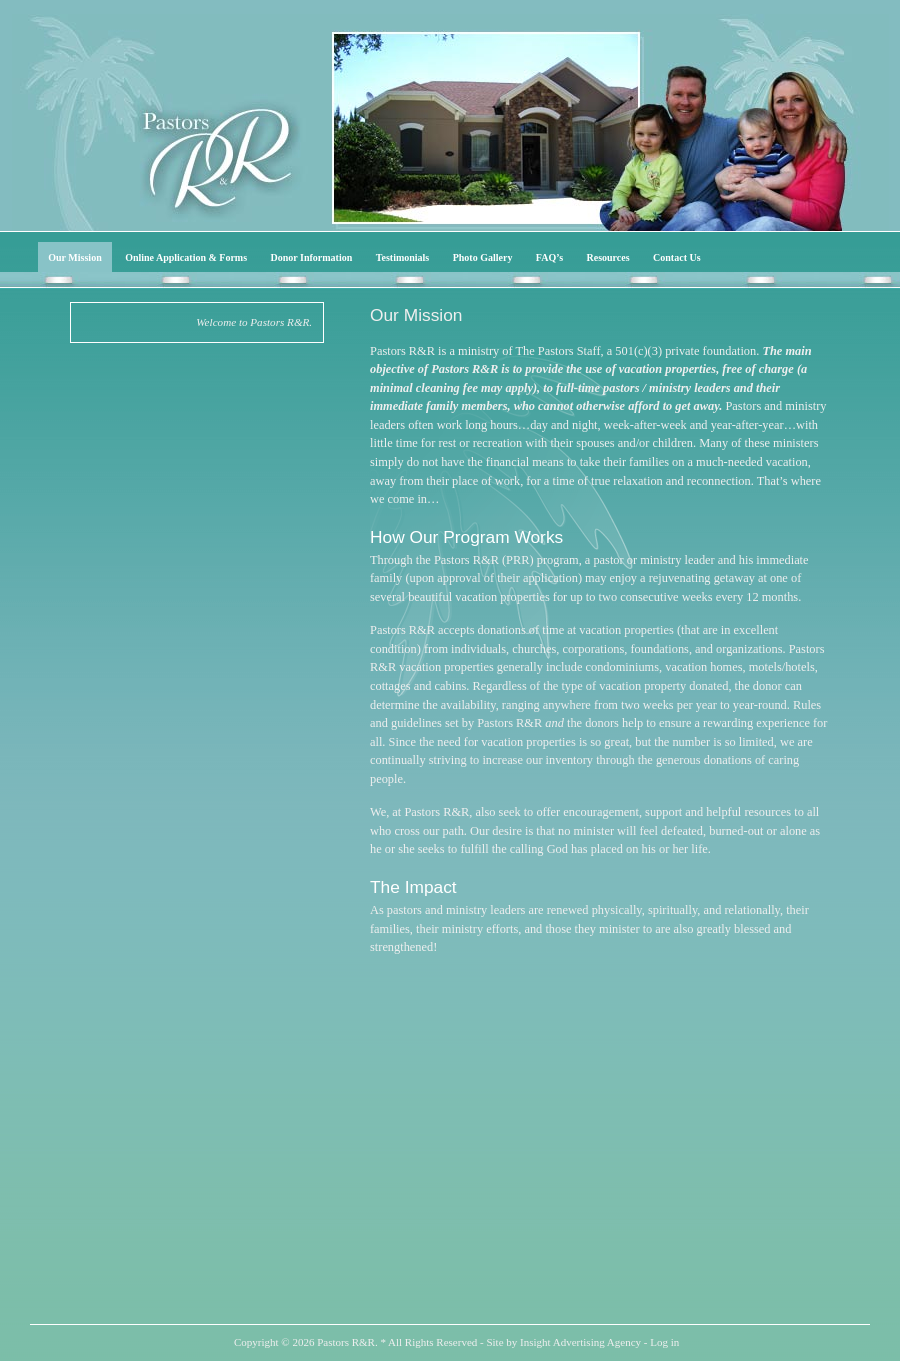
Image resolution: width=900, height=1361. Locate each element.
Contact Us (677, 257)
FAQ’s (549, 257)
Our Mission (74, 257)
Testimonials (403, 257)
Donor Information (312, 257)
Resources (608, 257)
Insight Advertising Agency (580, 1342)
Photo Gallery (483, 257)
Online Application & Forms (186, 257)
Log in (664, 1342)
